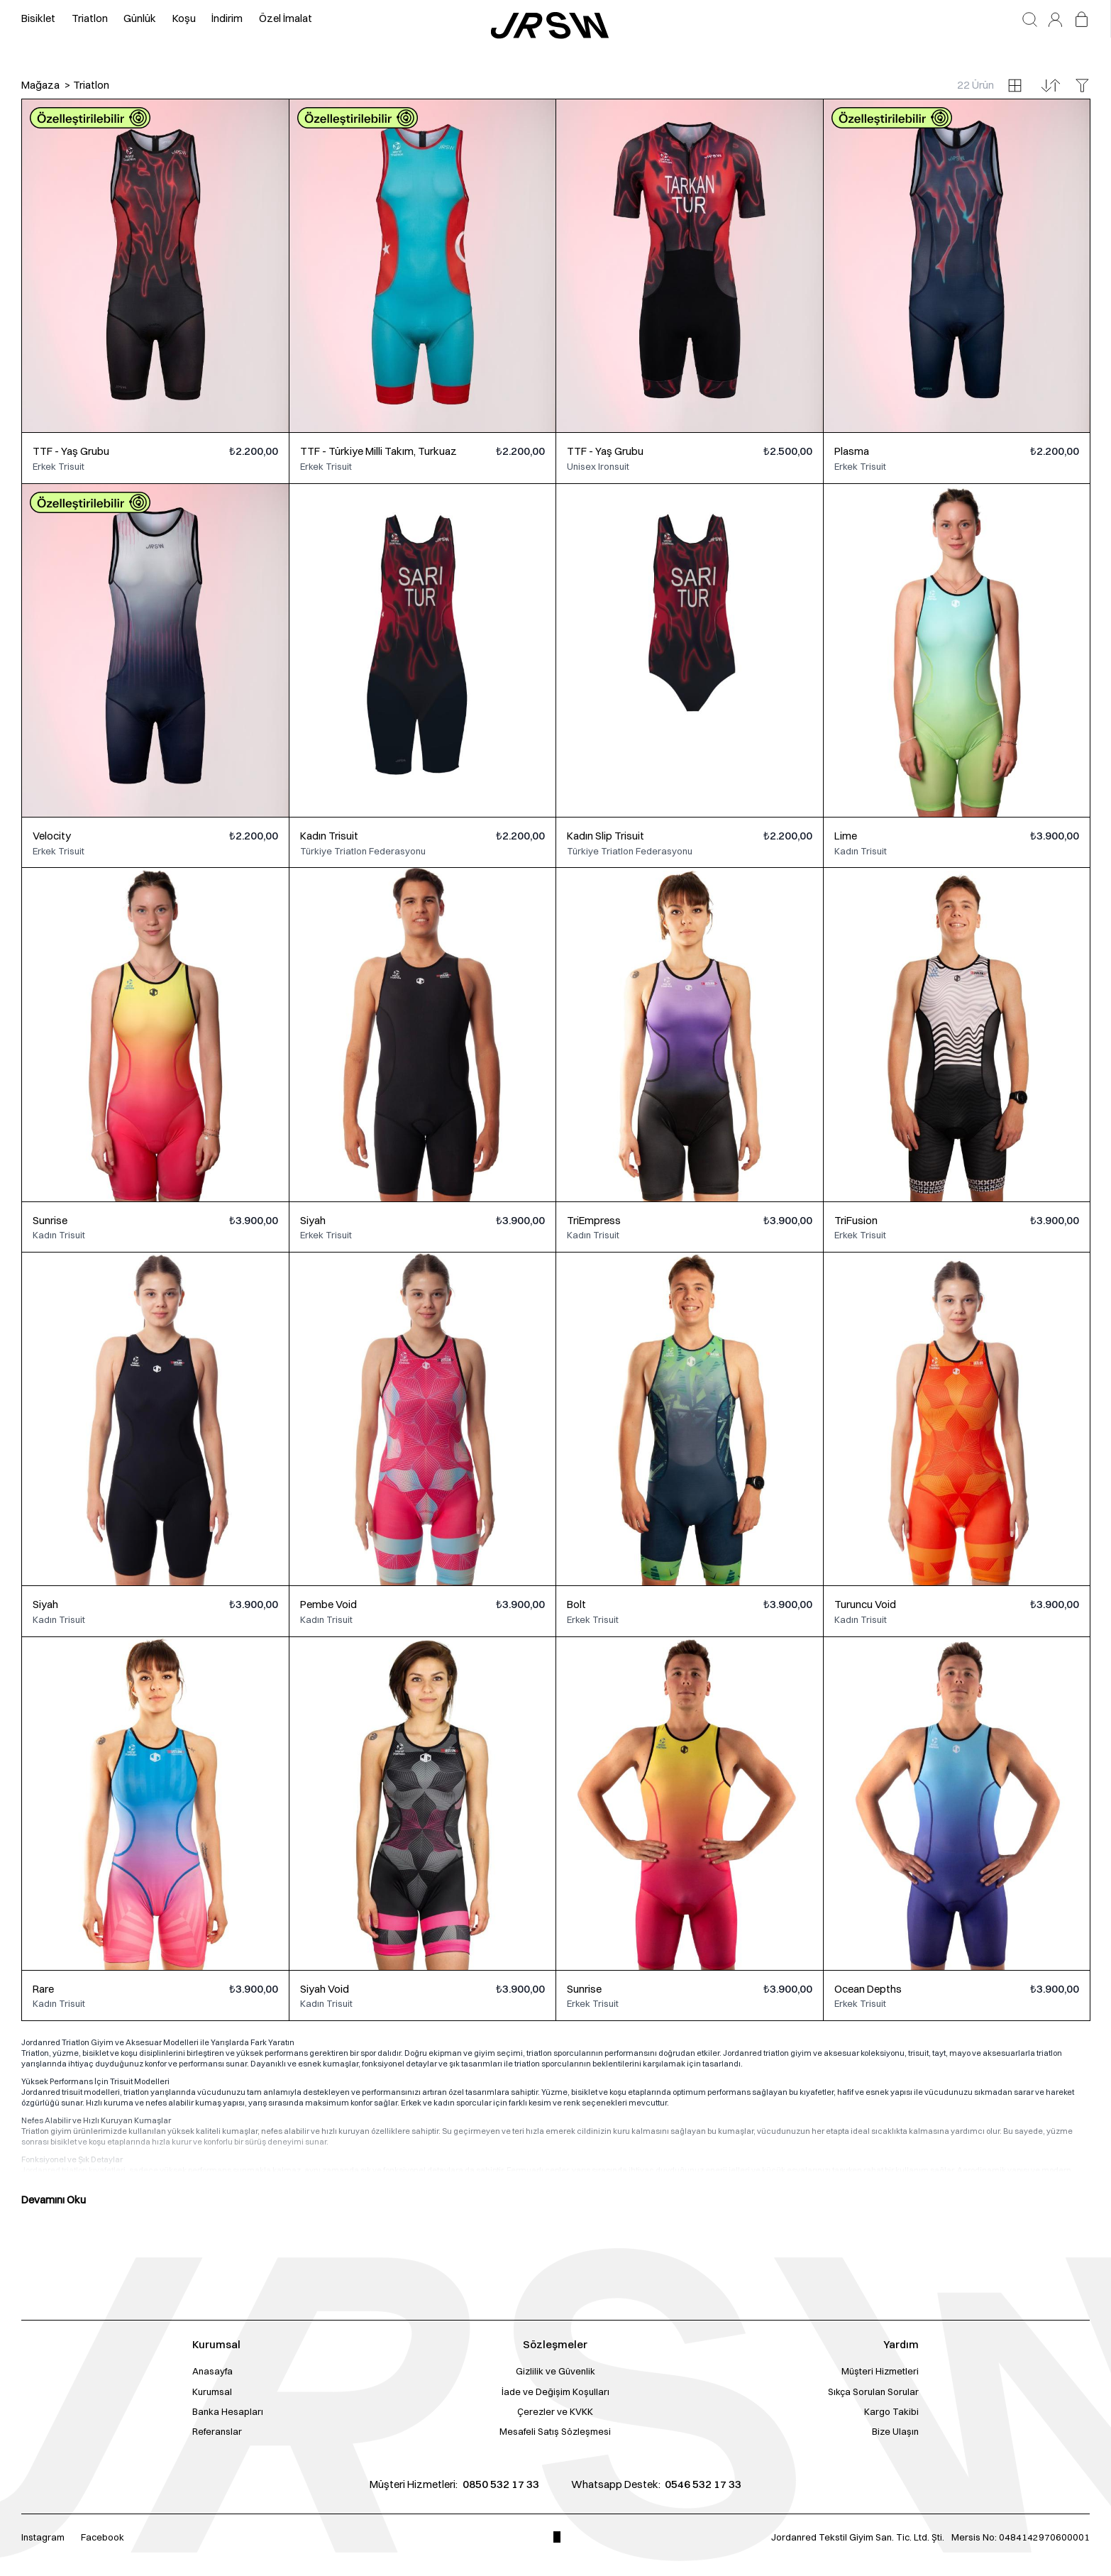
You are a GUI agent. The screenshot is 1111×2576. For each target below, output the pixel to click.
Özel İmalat (285, 18)
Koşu (184, 18)
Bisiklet (38, 18)
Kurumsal (212, 2391)
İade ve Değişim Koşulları (555, 2391)
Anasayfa (212, 2371)
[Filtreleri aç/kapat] (1082, 85)
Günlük (139, 18)
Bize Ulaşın (895, 2431)
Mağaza (40, 85)
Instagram (43, 2537)
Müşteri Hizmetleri (880, 2371)
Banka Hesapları (227, 2411)
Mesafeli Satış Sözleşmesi (555, 2431)
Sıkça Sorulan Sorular (873, 2391)
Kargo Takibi (891, 2411)
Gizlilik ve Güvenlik (555, 2371)
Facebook (102, 2537)
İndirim (227, 18)
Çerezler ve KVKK (555, 2411)
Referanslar (217, 2431)
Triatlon (90, 18)
